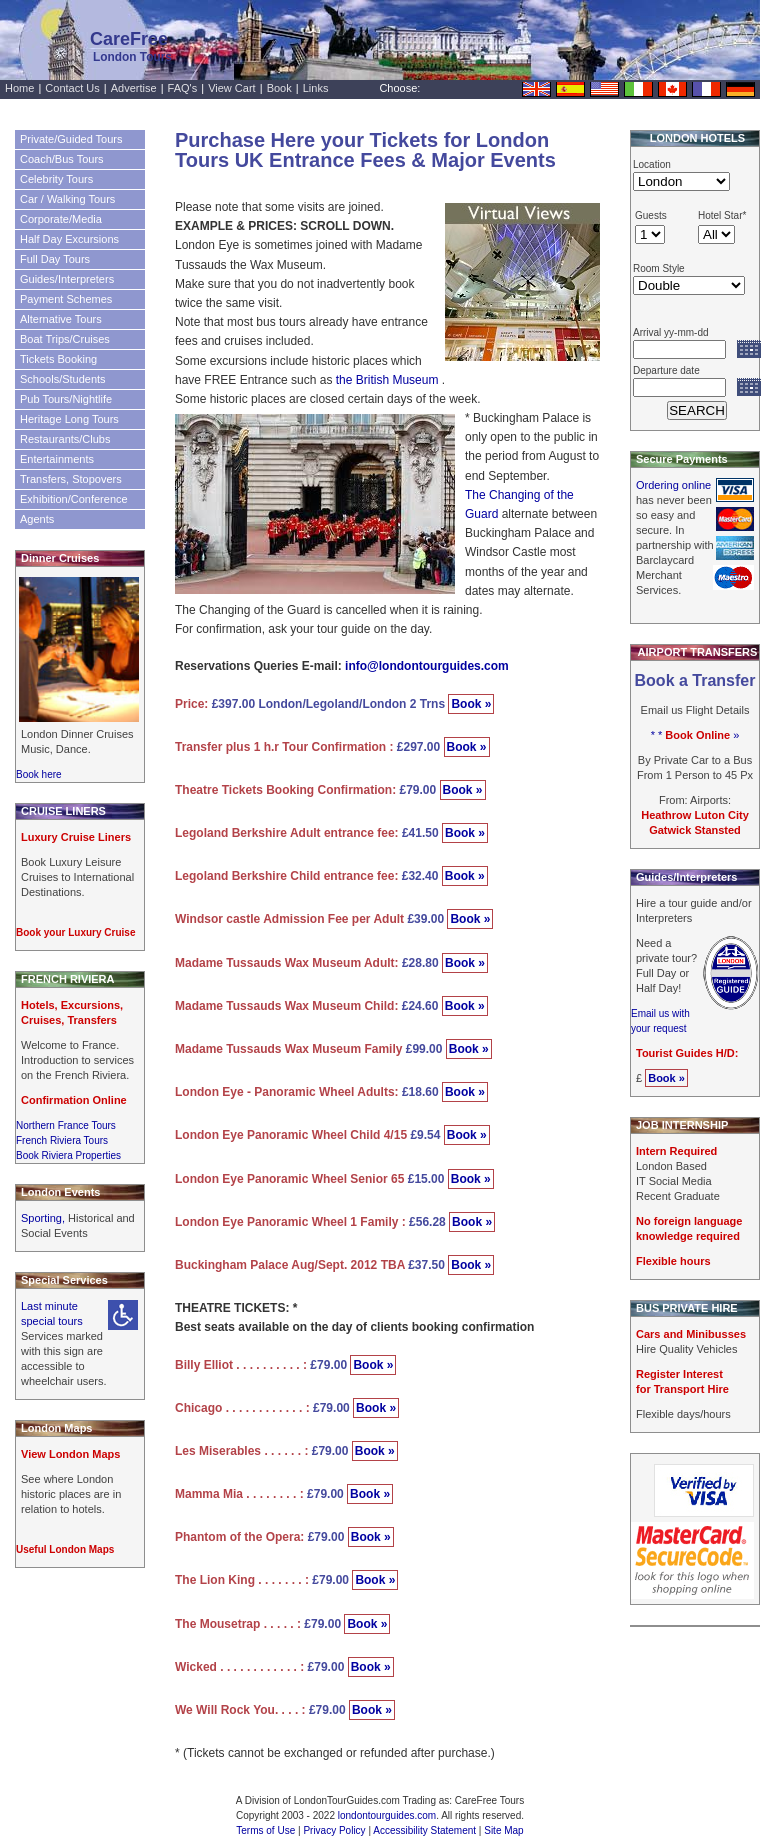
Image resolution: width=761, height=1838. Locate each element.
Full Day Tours (55, 259)
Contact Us (72, 88)
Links (316, 88)
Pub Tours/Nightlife (66, 399)
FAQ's (183, 88)
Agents (37, 519)
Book (279, 88)
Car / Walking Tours (67, 199)
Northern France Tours (66, 1125)
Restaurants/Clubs (65, 439)
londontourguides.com (387, 1815)
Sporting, (44, 1218)
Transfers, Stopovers (71, 479)
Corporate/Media (61, 219)
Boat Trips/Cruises (65, 339)
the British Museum (387, 380)
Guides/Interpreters (67, 279)
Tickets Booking (58, 359)
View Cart (231, 88)
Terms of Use (265, 1830)
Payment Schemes (66, 299)
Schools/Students (63, 379)
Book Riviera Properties (68, 1155)
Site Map (503, 1830)
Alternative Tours (61, 319)
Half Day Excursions (69, 239)
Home (19, 88)
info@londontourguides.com (427, 666)
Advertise (134, 88)
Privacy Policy (334, 1830)
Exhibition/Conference (74, 499)
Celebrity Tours (56, 179)
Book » (471, 704)
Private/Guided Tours (71, 139)
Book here (39, 774)
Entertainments (57, 459)
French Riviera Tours (62, 1140)
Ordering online (673, 485)
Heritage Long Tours (69, 419)
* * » (695, 735)
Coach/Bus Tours (62, 159)
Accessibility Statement (424, 1830)
